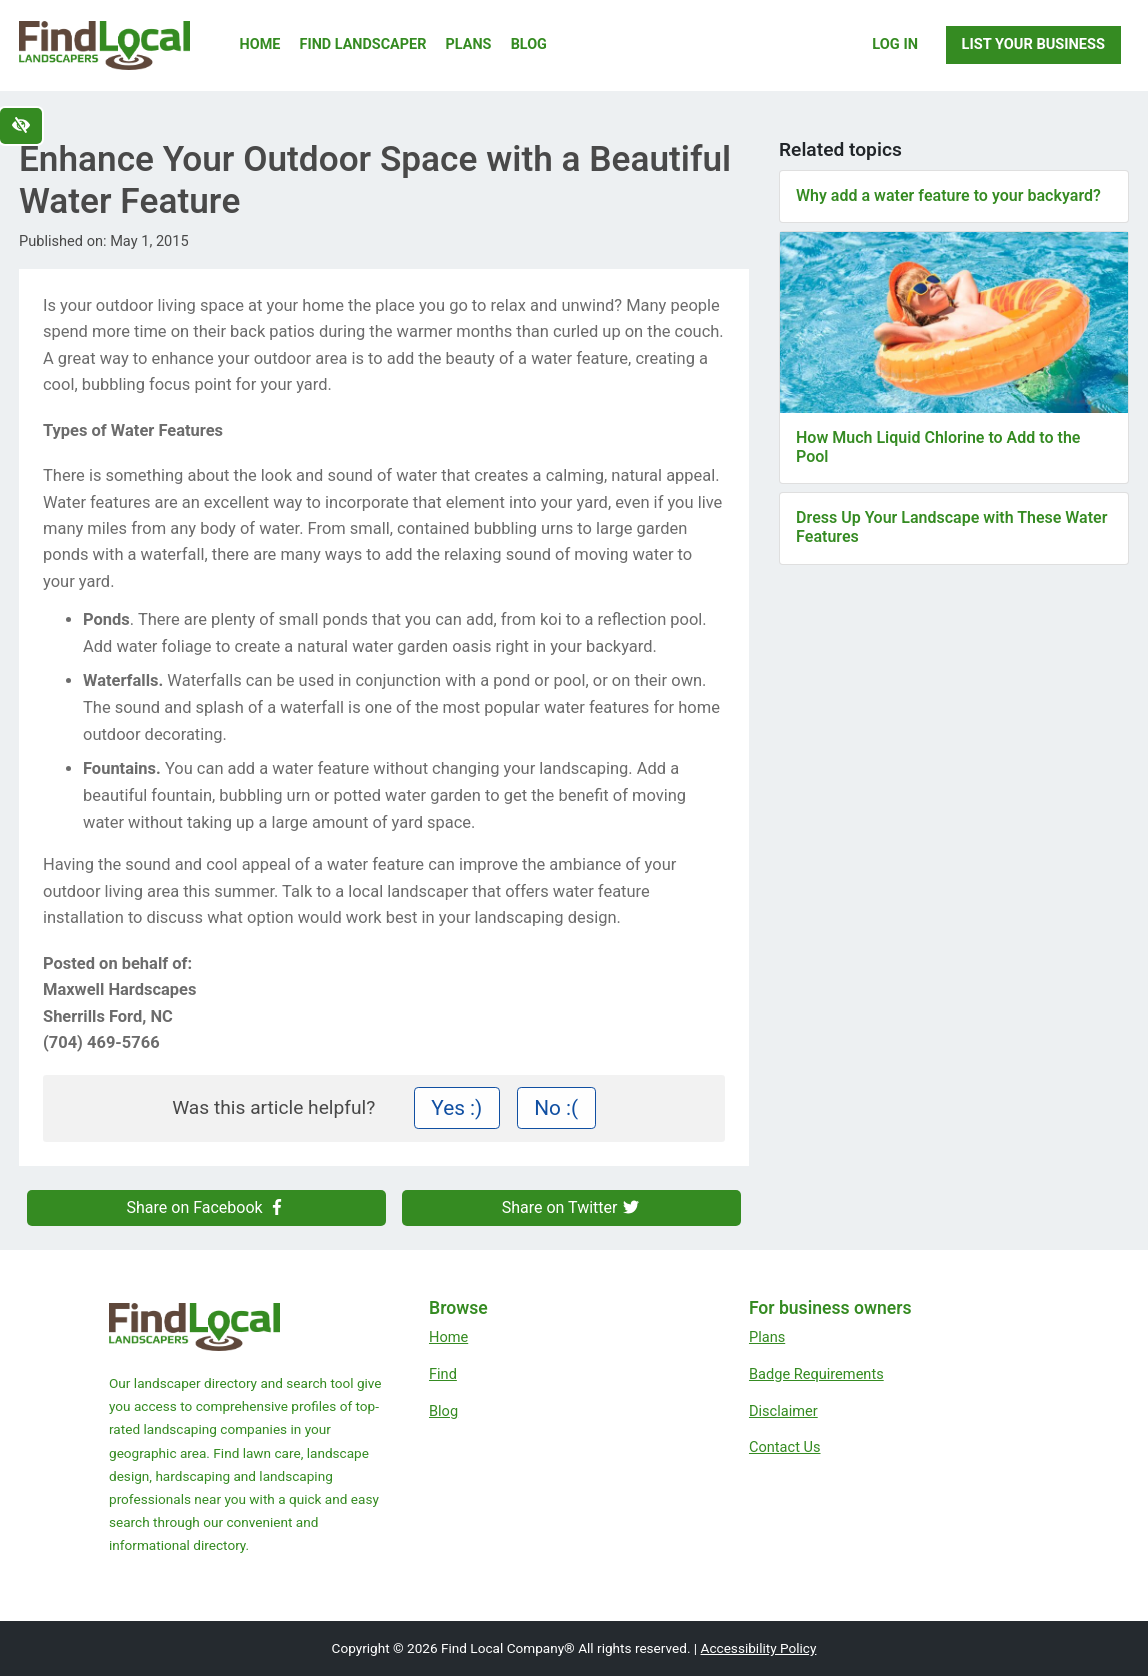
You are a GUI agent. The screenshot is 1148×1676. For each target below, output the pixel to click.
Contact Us (785, 1447)
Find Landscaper (363, 44)
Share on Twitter (572, 1207)
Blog (529, 44)
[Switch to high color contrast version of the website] (21, 126)
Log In (895, 44)
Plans (469, 44)
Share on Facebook (207, 1207)
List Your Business (1033, 44)
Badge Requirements (816, 1374)
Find (443, 1374)
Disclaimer (783, 1411)
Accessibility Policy (759, 1648)
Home (260, 44)
